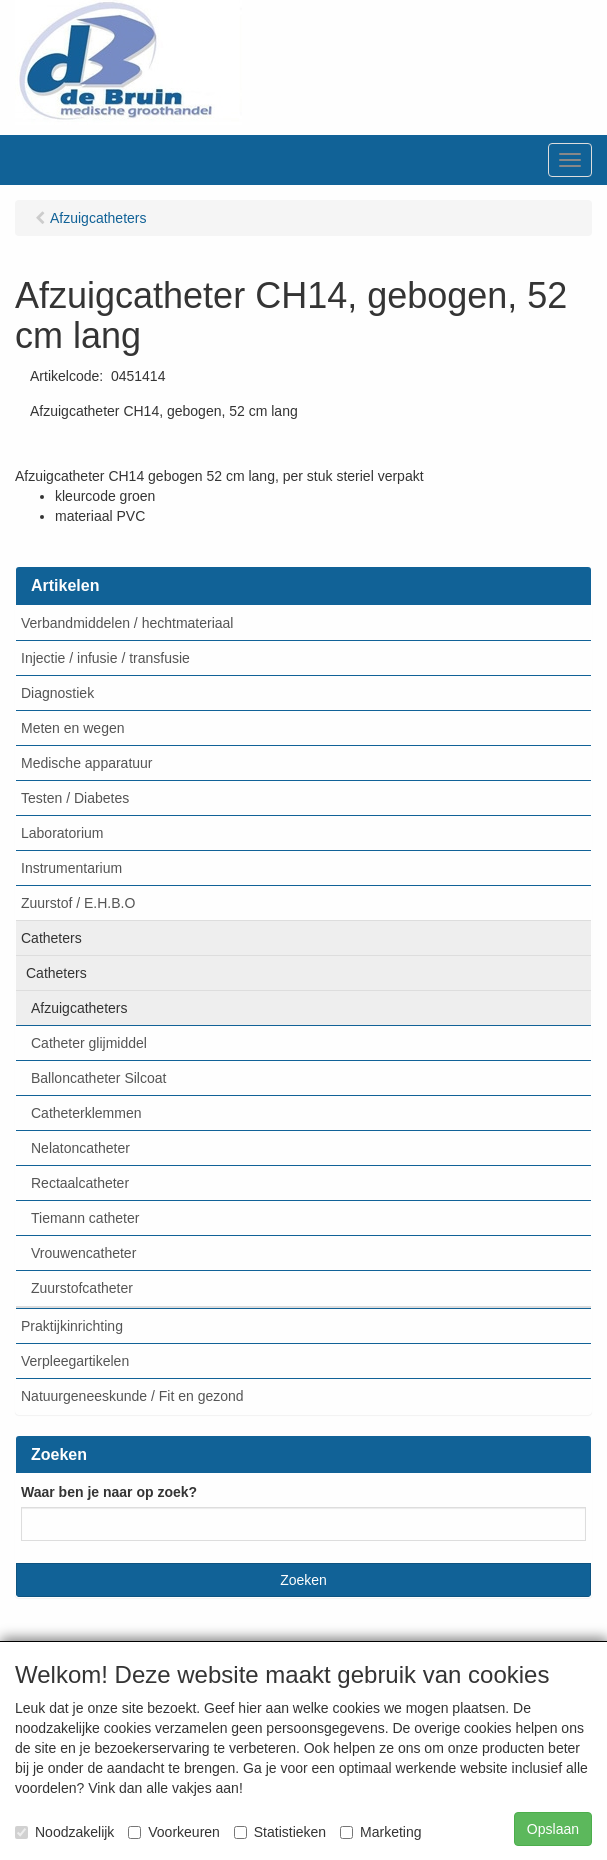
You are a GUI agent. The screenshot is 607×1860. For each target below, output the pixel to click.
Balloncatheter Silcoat (98, 1078)
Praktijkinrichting (72, 1326)
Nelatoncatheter (80, 1148)
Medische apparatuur (87, 763)
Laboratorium (62, 833)
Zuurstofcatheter (82, 1288)
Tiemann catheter (85, 1218)
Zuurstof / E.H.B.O (78, 903)
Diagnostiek (57, 693)
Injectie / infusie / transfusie (105, 658)
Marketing (380, 1832)
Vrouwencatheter (83, 1253)
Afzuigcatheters (79, 1008)
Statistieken (280, 1832)
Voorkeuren (174, 1832)
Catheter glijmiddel (89, 1043)
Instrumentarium (71, 868)
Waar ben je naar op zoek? (109, 1492)
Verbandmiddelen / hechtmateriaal (127, 623)
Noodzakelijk (64, 1832)
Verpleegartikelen (75, 1361)
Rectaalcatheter (80, 1183)
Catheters (51, 938)
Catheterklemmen (86, 1113)
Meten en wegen (73, 728)
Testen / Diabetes (75, 798)
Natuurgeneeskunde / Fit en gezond (132, 1396)
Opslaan (553, 1829)
